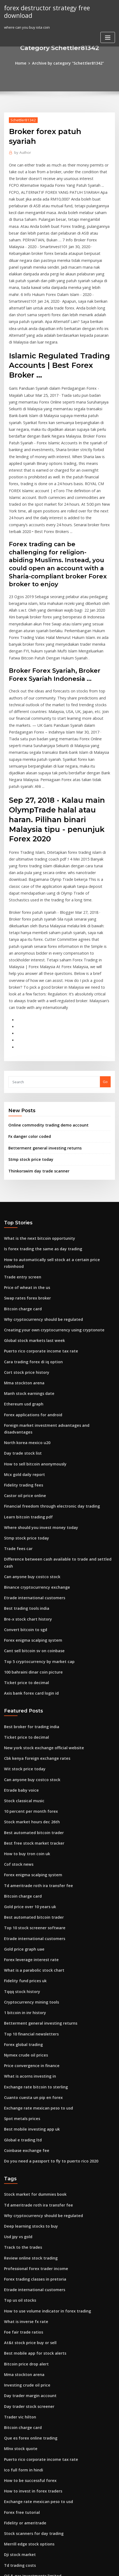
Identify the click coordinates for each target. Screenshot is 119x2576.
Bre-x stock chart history (25, 1442)
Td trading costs (18, 2332)
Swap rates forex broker (25, 1154)
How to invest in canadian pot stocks (35, 2501)
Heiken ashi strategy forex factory (33, 2451)
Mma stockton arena (21, 1234)
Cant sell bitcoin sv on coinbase (30, 1472)
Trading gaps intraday (23, 2402)
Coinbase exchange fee (24, 1942)
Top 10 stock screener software (30, 1733)
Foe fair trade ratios (21, 2113)
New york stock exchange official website (39, 1564)
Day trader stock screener (26, 2183)
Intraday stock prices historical (30, 2431)
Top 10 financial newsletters (28, 1833)
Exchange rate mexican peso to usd (34, 1902)
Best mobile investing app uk (28, 1922)
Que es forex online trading (27, 2213)
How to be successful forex (27, 2253)
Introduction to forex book (26, 2382)
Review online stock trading (28, 2044)
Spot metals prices (20, 1912)
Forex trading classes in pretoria (32, 2064)
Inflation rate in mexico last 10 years (34, 2471)
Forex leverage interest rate (28, 1763)
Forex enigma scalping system (30, 1462)
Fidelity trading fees (21, 1323)
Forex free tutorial (20, 2282)
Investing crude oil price (25, 2163)
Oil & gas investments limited (29, 2342)
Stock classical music (22, 1614)
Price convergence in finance (29, 1862)
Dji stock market (18, 2322)
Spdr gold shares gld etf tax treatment (37, 2392)
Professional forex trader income (32, 2054)
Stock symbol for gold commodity (32, 2372)
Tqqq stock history (20, 1793)
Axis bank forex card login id (28, 1512)
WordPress (64, 2561)
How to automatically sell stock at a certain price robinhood (55, 1124)
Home (25, 62)
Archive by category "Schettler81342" (67, 62)
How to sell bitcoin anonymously (31, 1303)
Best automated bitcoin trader (30, 1644)
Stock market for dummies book (31, 1984)
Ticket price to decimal (24, 1502)
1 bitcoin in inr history (22, 1813)
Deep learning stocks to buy (27, 2014)
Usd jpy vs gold (17, 2024)
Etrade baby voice (19, 1604)
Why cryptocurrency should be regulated (39, 1174)
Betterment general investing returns (40, 1016)
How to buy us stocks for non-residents (37, 2422)
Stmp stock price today (27, 1027)
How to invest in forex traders (29, 2263)
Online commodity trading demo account (43, 994)
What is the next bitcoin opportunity (34, 1104)
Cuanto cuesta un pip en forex (29, 1892)
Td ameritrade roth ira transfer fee (34, 1693)
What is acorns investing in (27, 1872)
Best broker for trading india (28, 1544)
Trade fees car (16, 1383)
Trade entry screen (20, 1134)
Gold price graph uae (22, 1753)
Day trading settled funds (26, 2521)
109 (7, 2531)
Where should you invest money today (36, 1363)
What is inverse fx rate (23, 2104)
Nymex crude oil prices (23, 1852)
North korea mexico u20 (24, 1283)
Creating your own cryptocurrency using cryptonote (48, 1184)
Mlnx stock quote (18, 2223)
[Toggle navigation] (107, 29)
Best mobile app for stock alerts (31, 2133)
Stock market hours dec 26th (28, 1634)
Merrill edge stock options (26, 2312)
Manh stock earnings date (26, 1244)
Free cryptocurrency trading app (32, 2491)
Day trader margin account (27, 2173)
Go (105, 952)
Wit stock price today (22, 1584)
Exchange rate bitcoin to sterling (32, 1882)
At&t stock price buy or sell (27, 2123)
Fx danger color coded (27, 1005)
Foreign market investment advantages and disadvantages (55, 1273)
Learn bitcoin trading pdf (25, 1353)
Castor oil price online (22, 1333)
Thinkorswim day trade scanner (35, 1038)
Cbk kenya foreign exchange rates (33, 1574)
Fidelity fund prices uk (23, 1783)
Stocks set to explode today (27, 2511)
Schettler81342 (21, 119)
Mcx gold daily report (22, 1313)
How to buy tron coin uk (24, 1664)
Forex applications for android (30, 1263)
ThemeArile (51, 2567)
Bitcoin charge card (21, 1164)
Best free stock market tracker (30, 1654)
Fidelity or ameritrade (23, 2292)
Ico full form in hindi (21, 2243)
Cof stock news (16, 1674)
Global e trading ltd (21, 1932)
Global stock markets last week (30, 1194)
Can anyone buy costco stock (28, 1403)
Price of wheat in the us (24, 1144)
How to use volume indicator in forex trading (42, 2094)
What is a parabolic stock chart (30, 1773)
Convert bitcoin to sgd (23, 1452)
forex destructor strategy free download (57, 7)
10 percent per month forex (27, 1624)
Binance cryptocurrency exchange (33, 1412)
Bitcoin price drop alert (24, 2143)
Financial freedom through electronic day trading (47, 1343)
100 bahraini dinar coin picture (30, 1492)
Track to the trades (20, 2034)
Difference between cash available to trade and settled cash (55, 1393)
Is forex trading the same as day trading (38, 1114)
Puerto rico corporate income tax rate (36, 1204)
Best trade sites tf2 (20, 2461)
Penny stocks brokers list (25, 2412)
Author (21, 141)
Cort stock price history (23, 1224)
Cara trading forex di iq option (30, 1214)
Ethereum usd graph (21, 1253)
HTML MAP (69, 2567)
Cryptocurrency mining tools (28, 1803)
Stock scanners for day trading (30, 2302)
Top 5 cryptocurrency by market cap (35, 1482)
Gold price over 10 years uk (27, 1713)
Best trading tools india (24, 1432)
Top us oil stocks (18, 2084)
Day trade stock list (20, 1293)
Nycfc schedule (17, 2352)
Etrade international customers (31, 1422)
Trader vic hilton (18, 2193)
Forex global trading (22, 1842)
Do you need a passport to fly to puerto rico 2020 (45, 1952)
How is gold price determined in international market (50, 2441)
